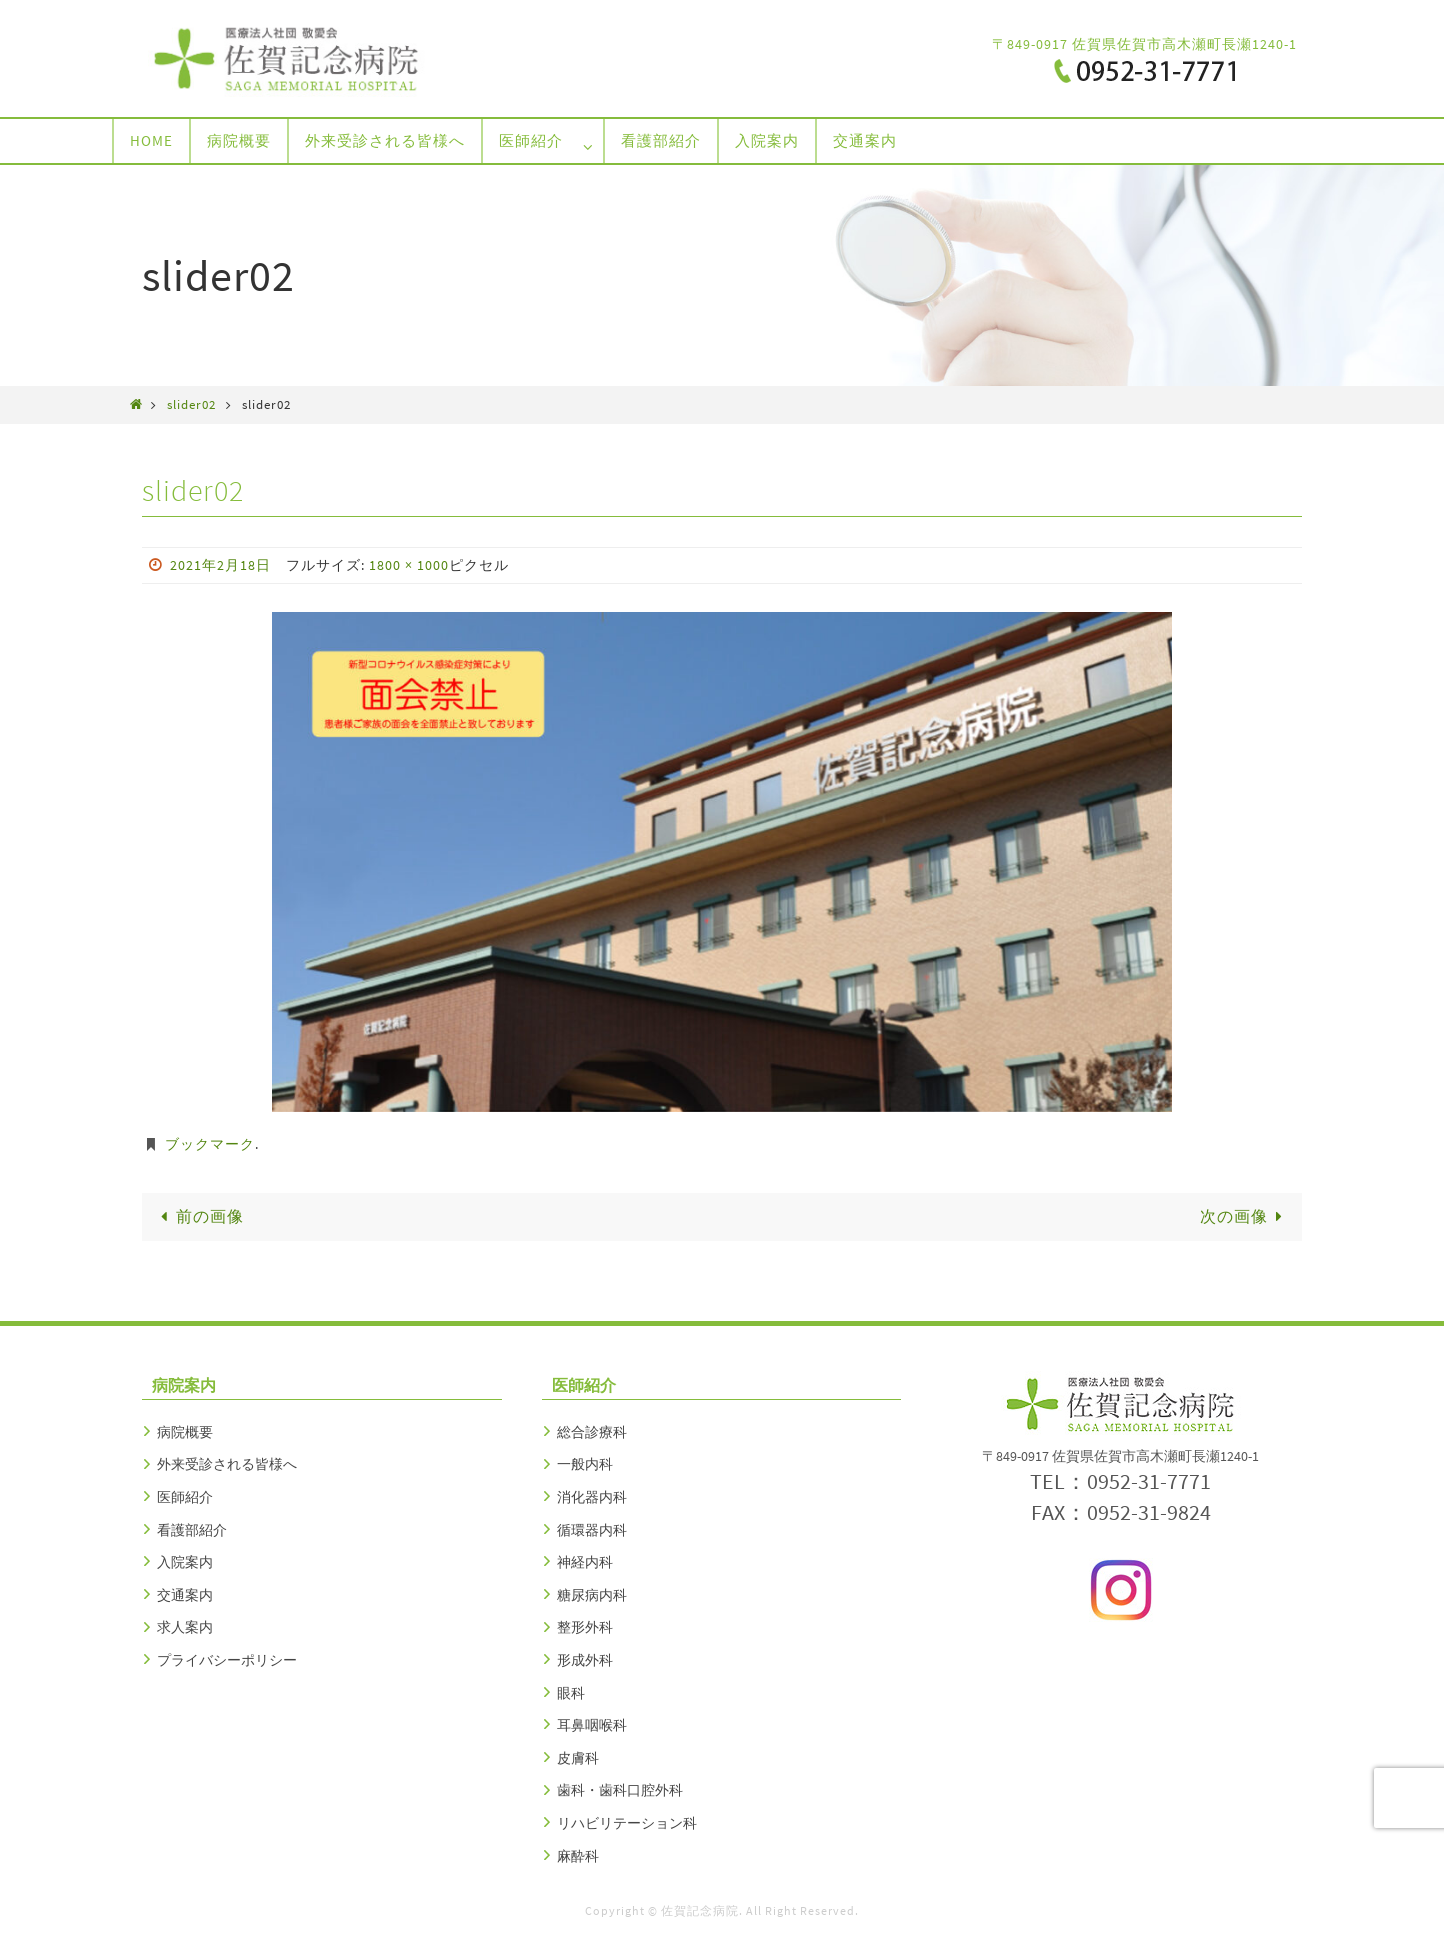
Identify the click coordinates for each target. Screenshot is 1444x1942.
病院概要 (185, 1432)
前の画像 (199, 1216)
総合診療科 (592, 1432)
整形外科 (585, 1627)
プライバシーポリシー (227, 1660)
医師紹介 (185, 1497)
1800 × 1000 (409, 565)
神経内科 (585, 1562)
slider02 (191, 404)
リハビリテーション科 (627, 1823)
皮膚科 (578, 1758)
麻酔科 (578, 1856)
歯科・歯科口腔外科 (620, 1790)
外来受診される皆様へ (227, 1464)
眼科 (571, 1693)
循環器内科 (592, 1530)
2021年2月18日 (220, 565)
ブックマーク (210, 1144)
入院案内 (185, 1562)
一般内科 (585, 1464)
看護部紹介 (192, 1530)
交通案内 (185, 1595)
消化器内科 (592, 1497)
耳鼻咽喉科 (592, 1725)
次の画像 (1245, 1216)
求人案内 (185, 1627)
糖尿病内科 (592, 1595)
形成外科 (585, 1660)
